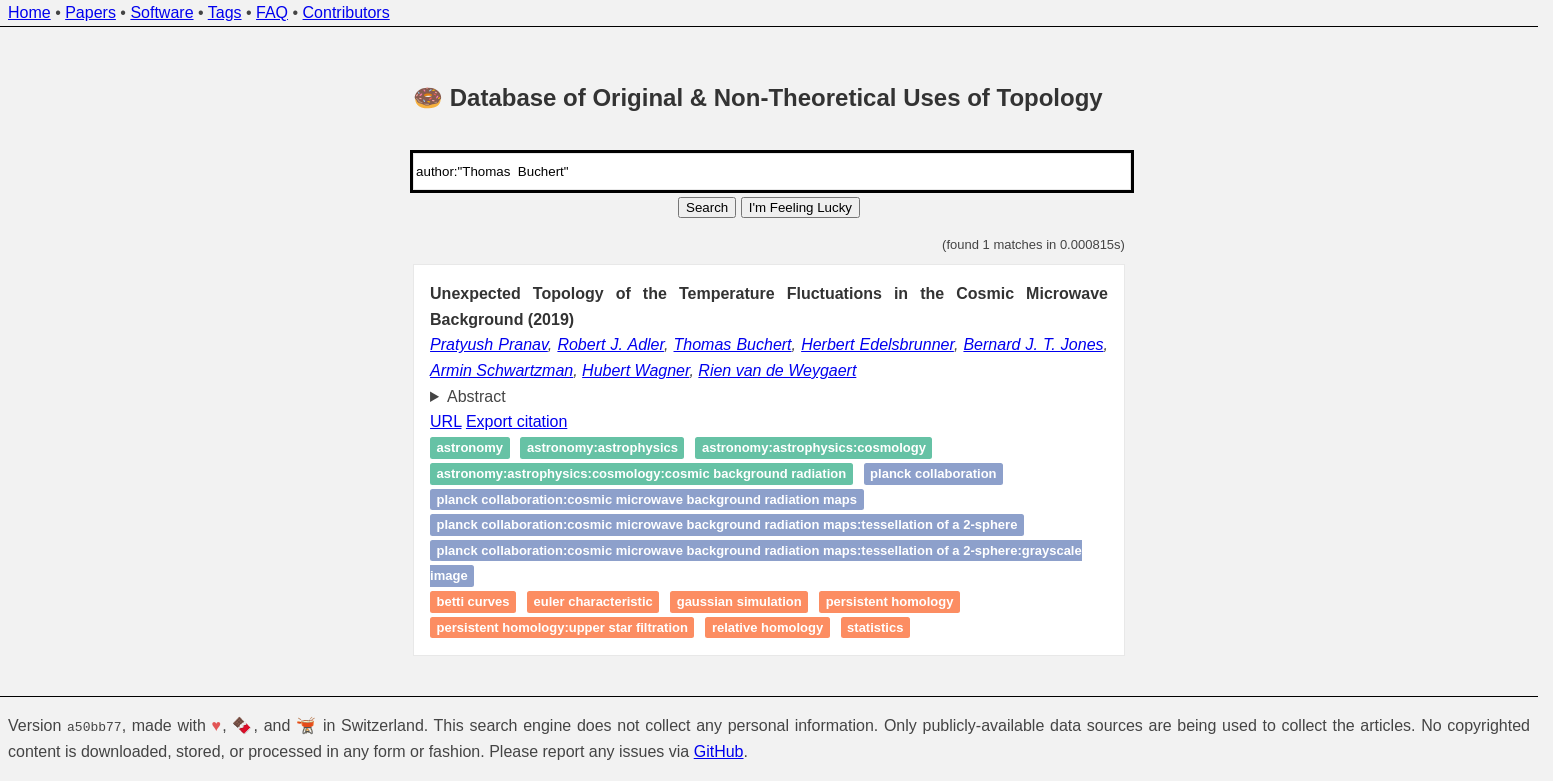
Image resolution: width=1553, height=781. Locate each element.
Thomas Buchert (733, 344)
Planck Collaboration (933, 473)
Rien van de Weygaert (777, 370)
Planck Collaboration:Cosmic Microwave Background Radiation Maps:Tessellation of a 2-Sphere (727, 525)
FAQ (272, 12)
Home (29, 12)
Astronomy (470, 448)
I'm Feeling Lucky (800, 207)
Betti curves (473, 601)
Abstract (476, 396)
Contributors (346, 12)
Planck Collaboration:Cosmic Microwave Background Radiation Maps (647, 499)
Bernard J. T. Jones (1033, 344)
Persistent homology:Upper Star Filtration (562, 627)
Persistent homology (890, 601)
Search (707, 207)
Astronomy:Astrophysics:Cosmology (814, 448)
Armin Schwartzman (501, 370)
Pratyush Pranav (489, 344)
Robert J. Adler (610, 344)
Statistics (875, 627)
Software (161, 12)
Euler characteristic (593, 601)
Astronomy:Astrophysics (602, 448)
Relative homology (767, 627)
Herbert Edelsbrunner (877, 344)
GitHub (719, 751)
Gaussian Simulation (739, 601)
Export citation (516, 421)
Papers (90, 12)
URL (445, 421)
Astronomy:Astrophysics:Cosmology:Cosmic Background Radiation (642, 473)
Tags (225, 12)
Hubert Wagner (635, 370)
